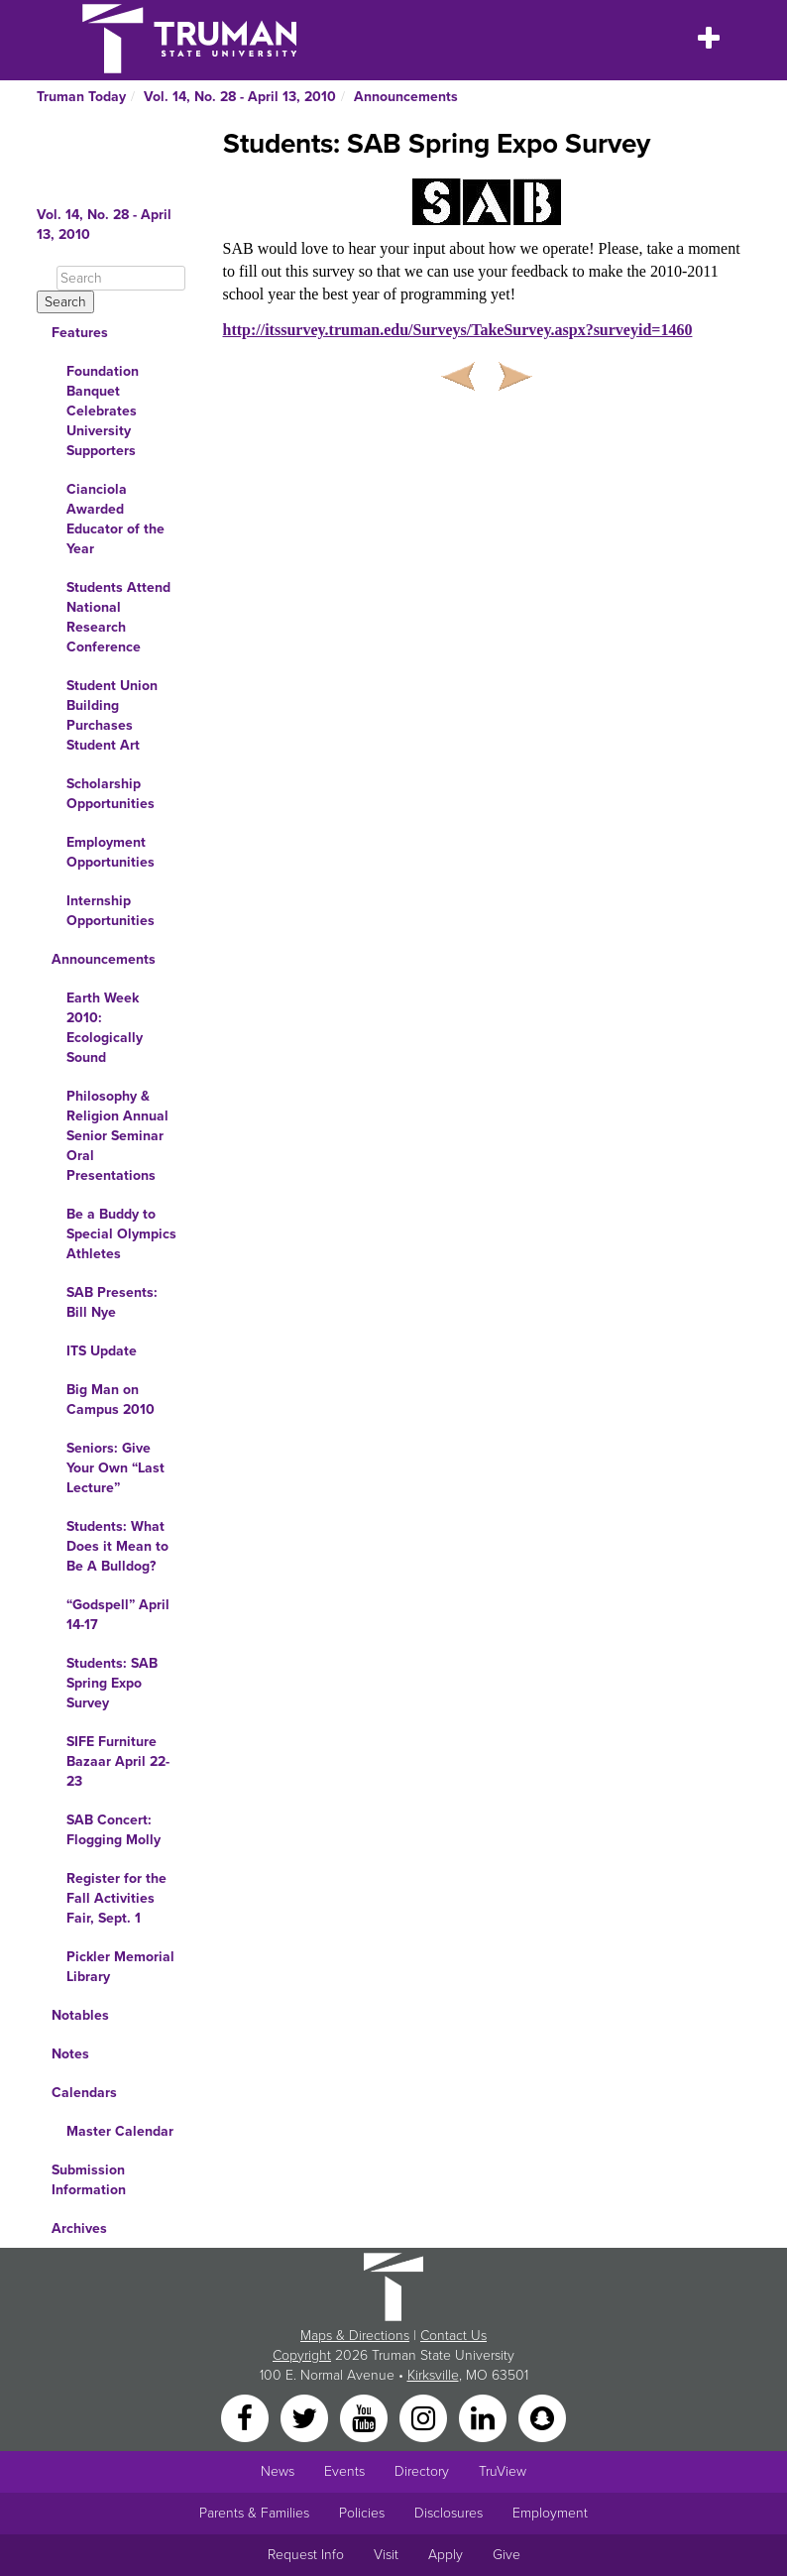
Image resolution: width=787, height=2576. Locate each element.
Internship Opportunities (110, 910)
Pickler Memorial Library (120, 1966)
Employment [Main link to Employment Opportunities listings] (550, 2513)
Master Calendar (119, 2131)
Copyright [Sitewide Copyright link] (302, 2355)
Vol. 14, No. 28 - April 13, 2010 (240, 96)
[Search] (120, 278)
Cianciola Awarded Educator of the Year (115, 519)
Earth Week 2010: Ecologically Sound (104, 1028)
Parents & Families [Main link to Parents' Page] (254, 2513)
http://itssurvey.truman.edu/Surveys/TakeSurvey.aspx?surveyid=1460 (458, 329)
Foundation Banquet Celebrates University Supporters (102, 411)
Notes (70, 2054)
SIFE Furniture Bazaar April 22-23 (117, 1761)
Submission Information (89, 2180)
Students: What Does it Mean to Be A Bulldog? (117, 1546)
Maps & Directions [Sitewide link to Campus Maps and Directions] (354, 2335)
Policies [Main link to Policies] (362, 2513)
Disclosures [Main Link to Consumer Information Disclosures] (448, 2513)
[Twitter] (306, 2416)
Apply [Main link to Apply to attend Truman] (445, 2554)
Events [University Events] (344, 2471)
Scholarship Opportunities (110, 793)
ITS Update (101, 1351)
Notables (80, 2015)
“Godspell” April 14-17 (117, 1614)
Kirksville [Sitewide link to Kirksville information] (433, 2375)
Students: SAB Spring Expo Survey (112, 1683)
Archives (79, 2228)
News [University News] (277, 2471)
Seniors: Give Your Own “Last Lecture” (115, 1468)
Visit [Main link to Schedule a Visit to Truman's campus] (386, 2554)
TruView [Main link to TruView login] (502, 2471)
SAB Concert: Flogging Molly (113, 1830)
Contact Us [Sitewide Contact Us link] (453, 2335)
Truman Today (81, 96)
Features (80, 332)
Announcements (406, 96)
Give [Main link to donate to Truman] (506, 2554)
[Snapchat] (542, 2416)
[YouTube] (365, 2416)
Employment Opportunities (110, 852)
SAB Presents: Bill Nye (112, 1302)
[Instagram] (425, 2416)
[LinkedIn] (484, 2416)
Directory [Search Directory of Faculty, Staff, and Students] (421, 2471)
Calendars (84, 2092)
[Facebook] (247, 2416)
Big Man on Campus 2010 (110, 1399)
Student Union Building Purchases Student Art (112, 715)
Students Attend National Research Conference (118, 617)
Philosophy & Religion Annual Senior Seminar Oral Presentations (117, 1136)
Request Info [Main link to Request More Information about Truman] (306, 2554)
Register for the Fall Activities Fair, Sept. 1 (116, 1898)
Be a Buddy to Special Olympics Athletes (121, 1234)
